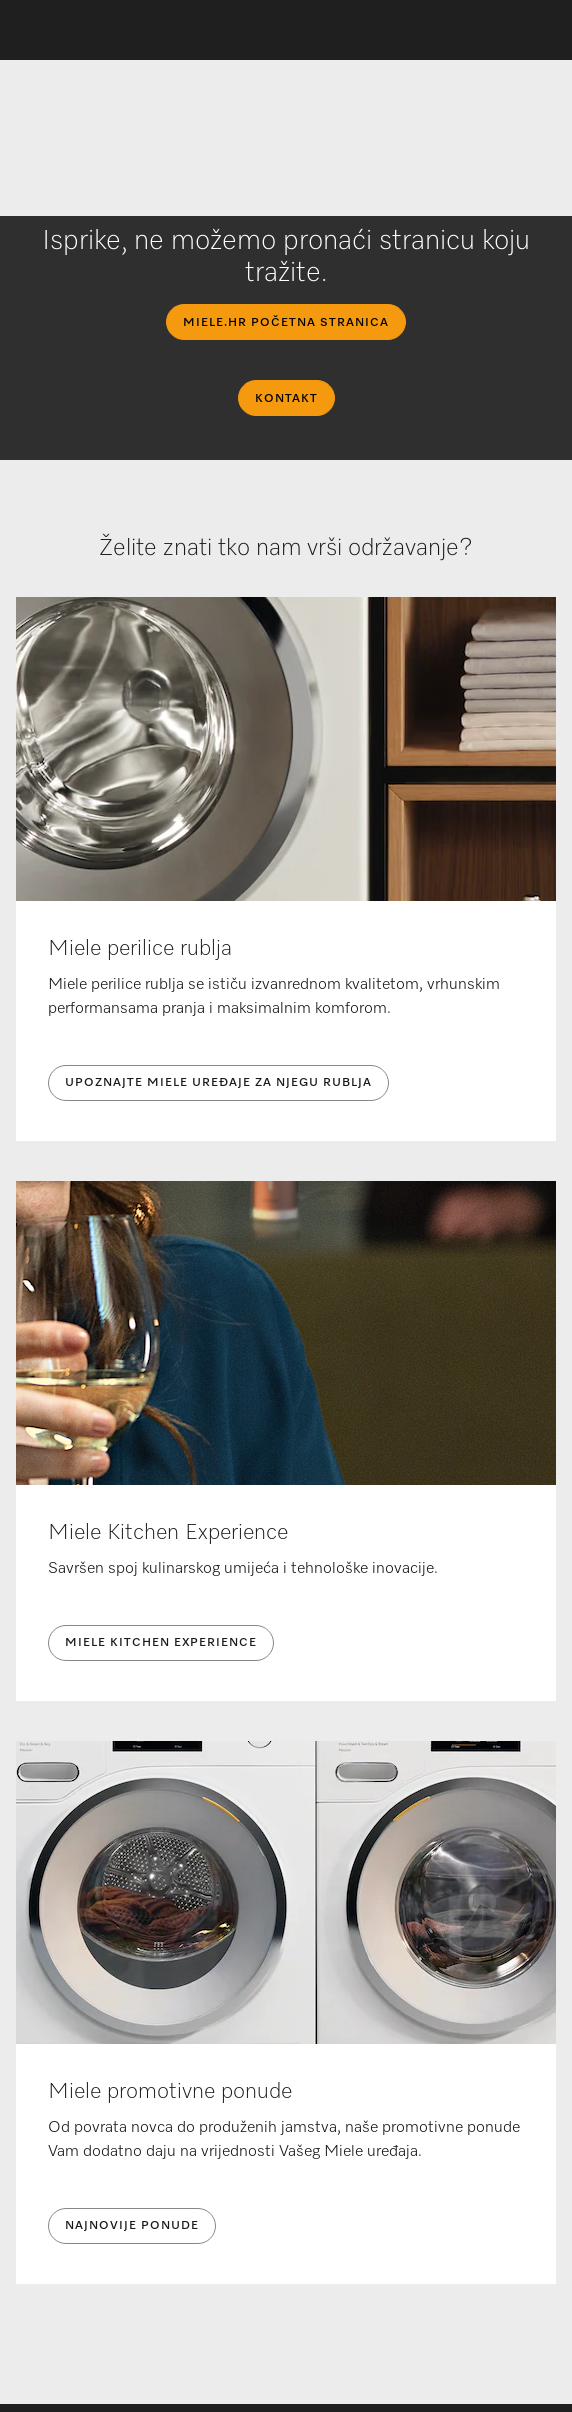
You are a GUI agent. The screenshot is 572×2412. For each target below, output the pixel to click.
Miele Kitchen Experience (161, 1643)
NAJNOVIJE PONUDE (132, 2226)
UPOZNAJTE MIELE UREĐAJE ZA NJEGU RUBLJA (218, 1083)
